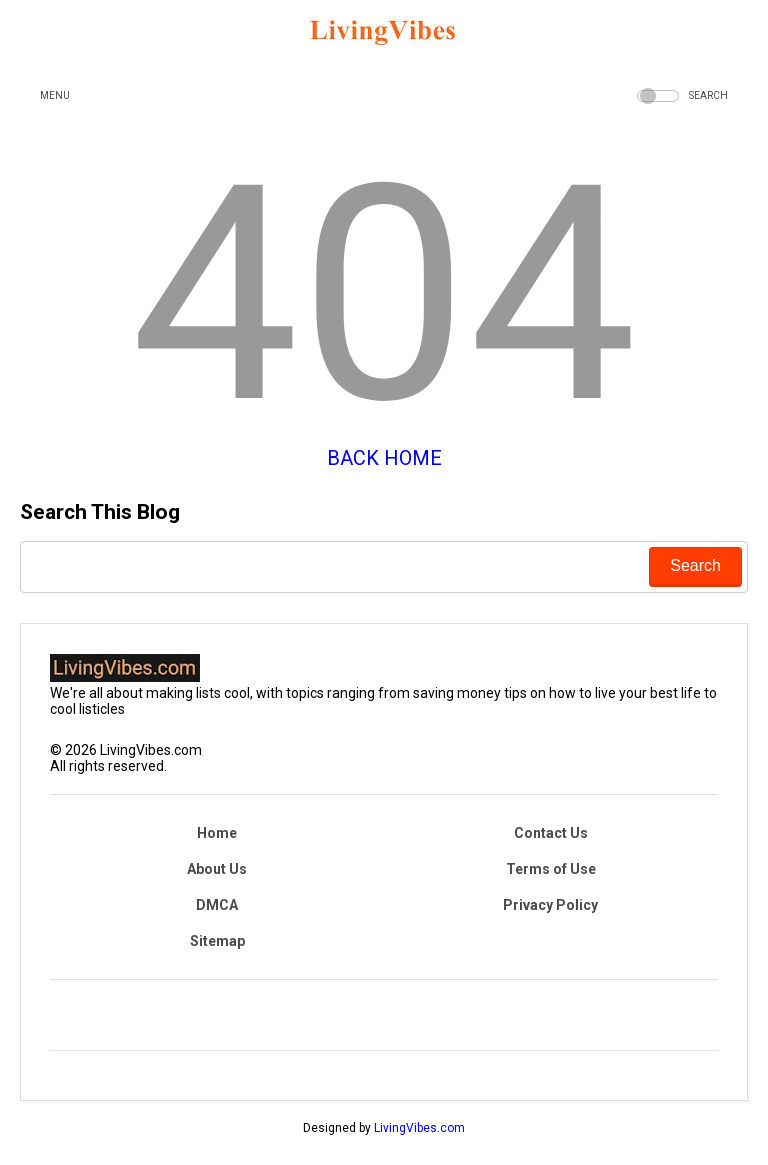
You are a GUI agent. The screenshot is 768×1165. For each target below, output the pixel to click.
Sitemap (217, 941)
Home (217, 833)
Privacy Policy (550, 905)
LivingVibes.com (419, 1128)
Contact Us (551, 833)
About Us (217, 869)
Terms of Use (551, 869)
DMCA (217, 905)
